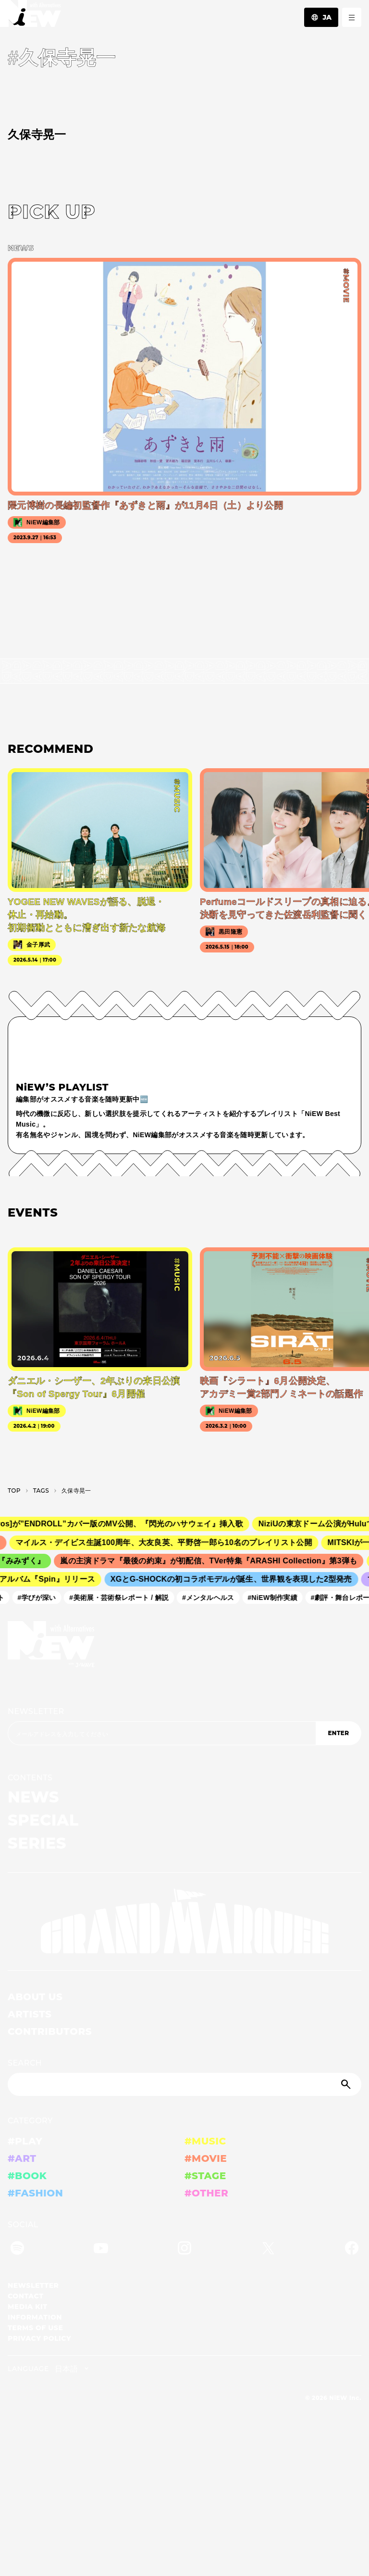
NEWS (33, 1797)
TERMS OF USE (35, 2327)
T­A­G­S (41, 1490)
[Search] (184, 2084)
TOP (14, 1490)
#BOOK (27, 2176)
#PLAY (25, 2141)
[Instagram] (184, 2249)
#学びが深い (41, 1597)
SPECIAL (43, 1820)
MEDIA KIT (28, 2306)
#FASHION (35, 2193)
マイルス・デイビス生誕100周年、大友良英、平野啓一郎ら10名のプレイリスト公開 (170, 1542)
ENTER (338, 1733)
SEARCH (25, 2063)
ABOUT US (35, 1997)
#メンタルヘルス (212, 1597)
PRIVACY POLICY (39, 2338)
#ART (22, 2158)
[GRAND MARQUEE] (184, 1921)
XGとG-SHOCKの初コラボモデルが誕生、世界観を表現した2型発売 (236, 1579)
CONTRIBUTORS (50, 2031)
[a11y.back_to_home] (30, 16)
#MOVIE (205, 2158)
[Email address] (162, 1733)
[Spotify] (17, 2249)
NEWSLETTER (36, 1711)
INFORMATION (35, 2317)
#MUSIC (205, 2141)
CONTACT (26, 2296)
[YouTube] (101, 2249)
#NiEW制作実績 (277, 1597)
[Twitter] (268, 2249)
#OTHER (206, 2193)
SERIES (37, 1843)
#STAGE (205, 2176)
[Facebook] (351, 2249)
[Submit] (346, 2084)
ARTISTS (30, 2014)
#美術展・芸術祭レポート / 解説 (123, 1597)
